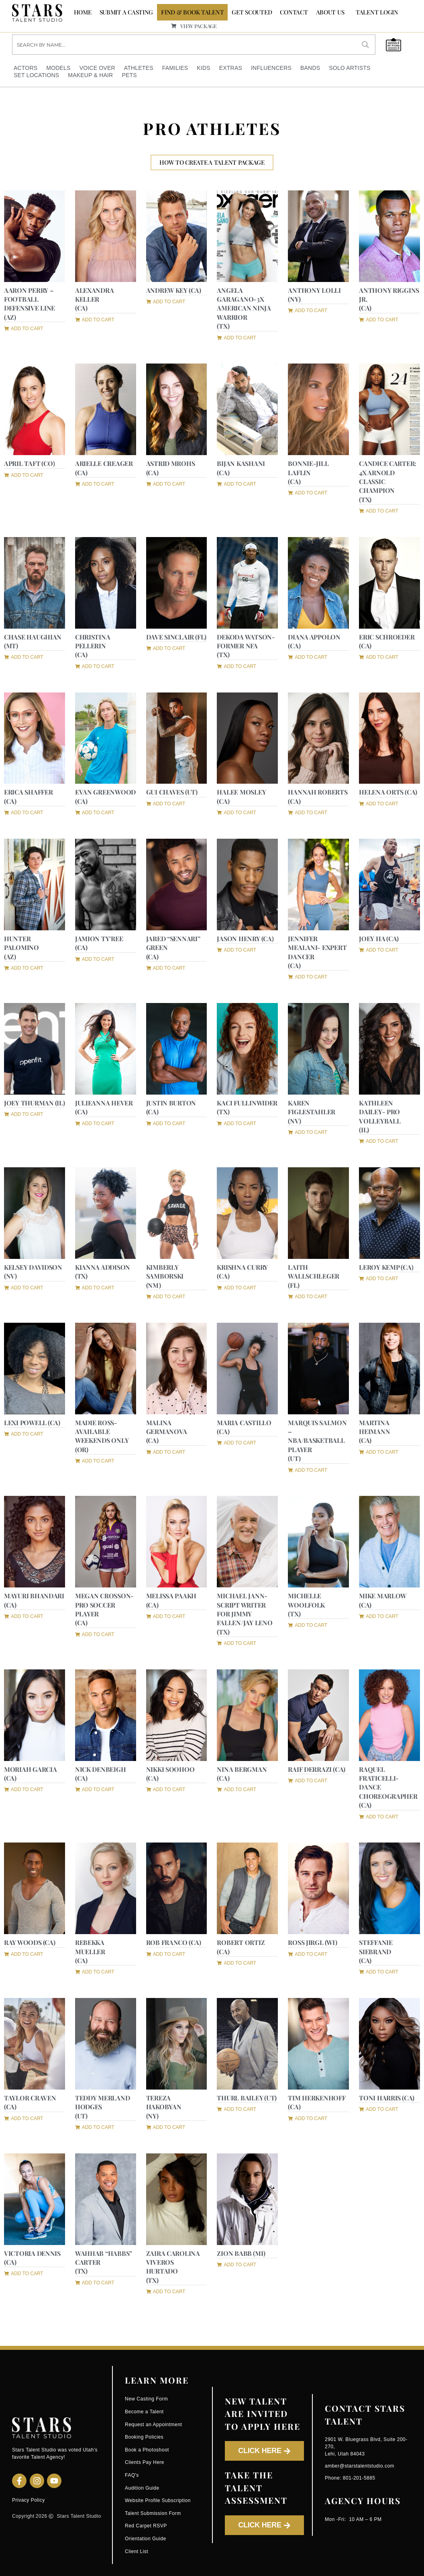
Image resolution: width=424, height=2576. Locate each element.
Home (83, 12)
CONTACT (294, 12)
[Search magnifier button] (365, 44)
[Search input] (184, 45)
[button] (94, 319)
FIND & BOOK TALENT (192, 12)
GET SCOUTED (252, 12)
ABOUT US (330, 12)
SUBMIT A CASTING (126, 12)
